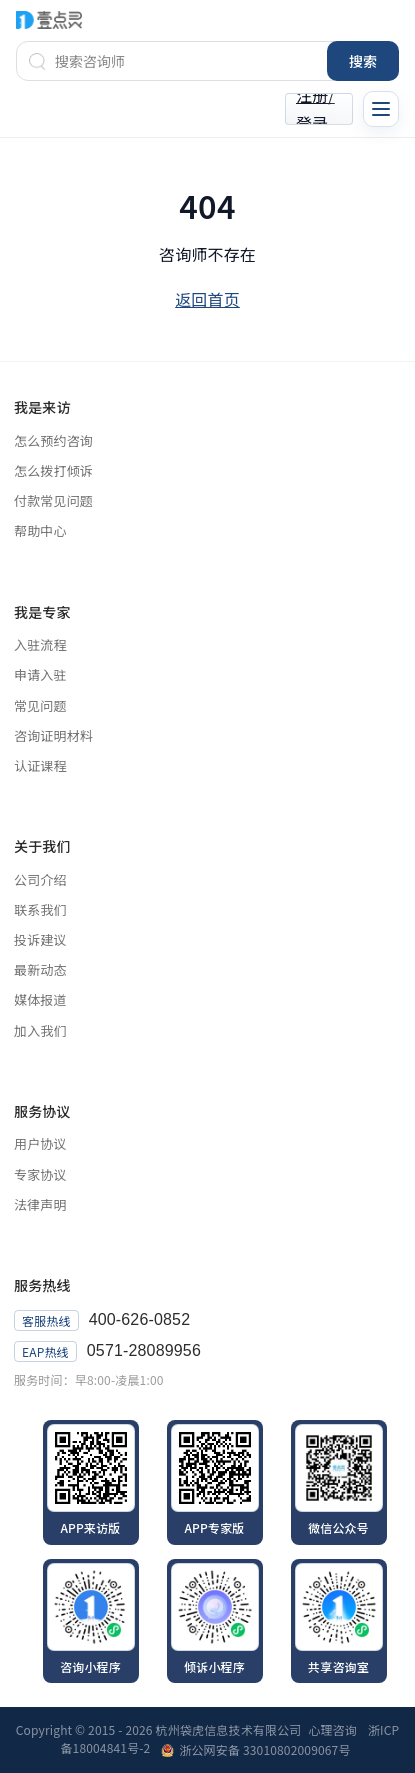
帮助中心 (40, 531)
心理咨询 (334, 1729)
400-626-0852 (140, 1319)
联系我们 (40, 910)
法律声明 (40, 1205)
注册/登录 (315, 109)
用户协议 (40, 1144)
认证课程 (40, 766)
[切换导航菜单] (381, 109)
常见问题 (40, 706)
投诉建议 (40, 940)
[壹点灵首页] (49, 19)
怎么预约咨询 (53, 441)
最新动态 (40, 970)
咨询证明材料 (53, 736)
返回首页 (207, 299)
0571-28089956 (144, 1350)
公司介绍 (40, 880)
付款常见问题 (53, 501)
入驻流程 (40, 645)
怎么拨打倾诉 (53, 471)
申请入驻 (40, 675)
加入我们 (40, 1031)
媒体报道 (40, 1000)
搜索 (363, 61)
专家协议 (40, 1175)
